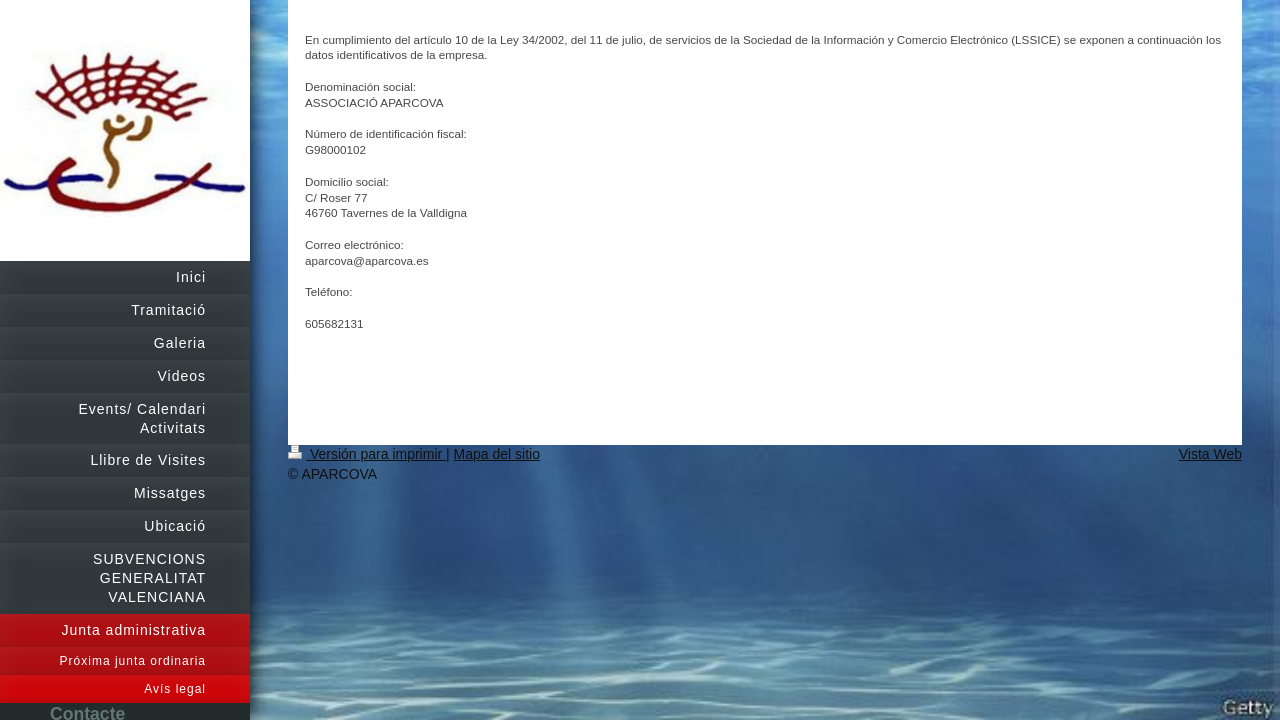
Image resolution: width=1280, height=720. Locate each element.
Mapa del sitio (497, 454)
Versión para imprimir (367, 454)
